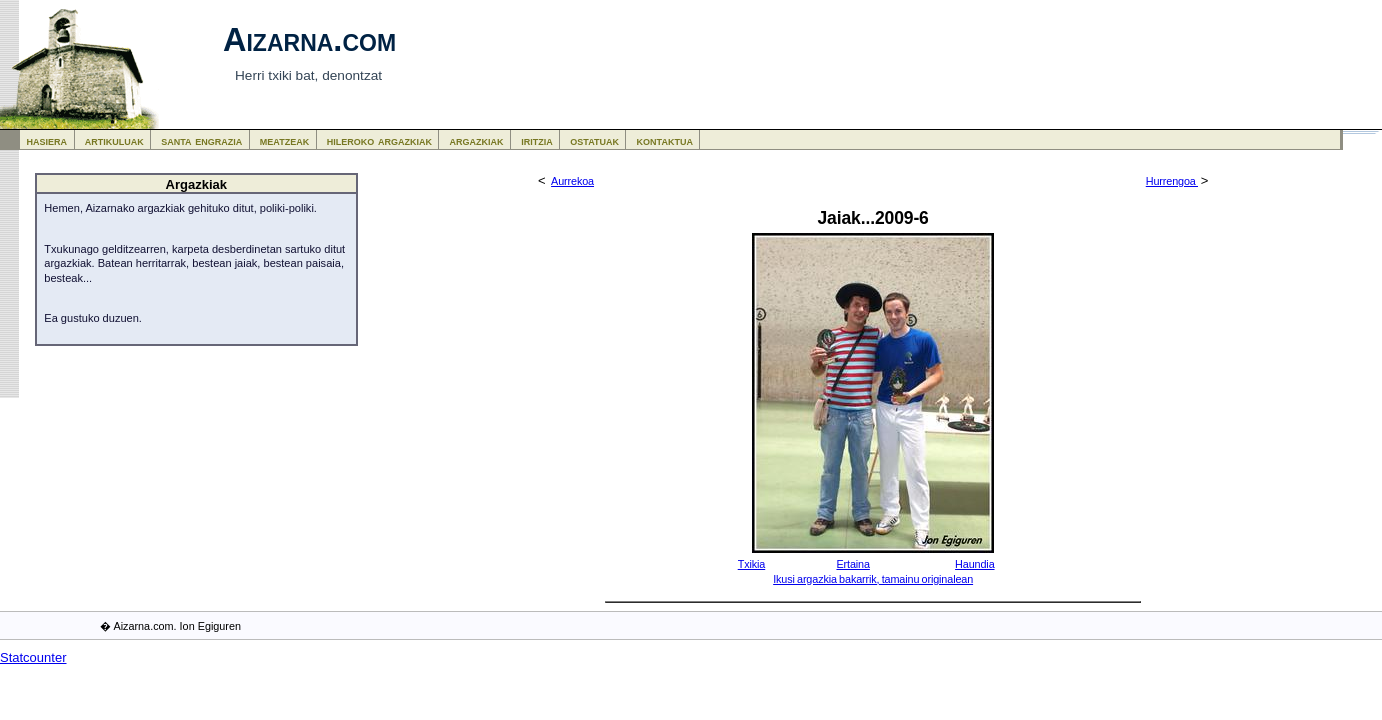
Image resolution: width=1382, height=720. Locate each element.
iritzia (537, 140)
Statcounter (33, 657)
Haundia (974, 564)
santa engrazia (201, 140)
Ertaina (852, 564)
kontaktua (665, 140)
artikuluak (114, 140)
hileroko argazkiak (379, 140)
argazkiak (477, 140)
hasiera (47, 140)
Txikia (752, 564)
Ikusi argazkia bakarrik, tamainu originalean (873, 579)
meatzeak (284, 140)
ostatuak (594, 140)
